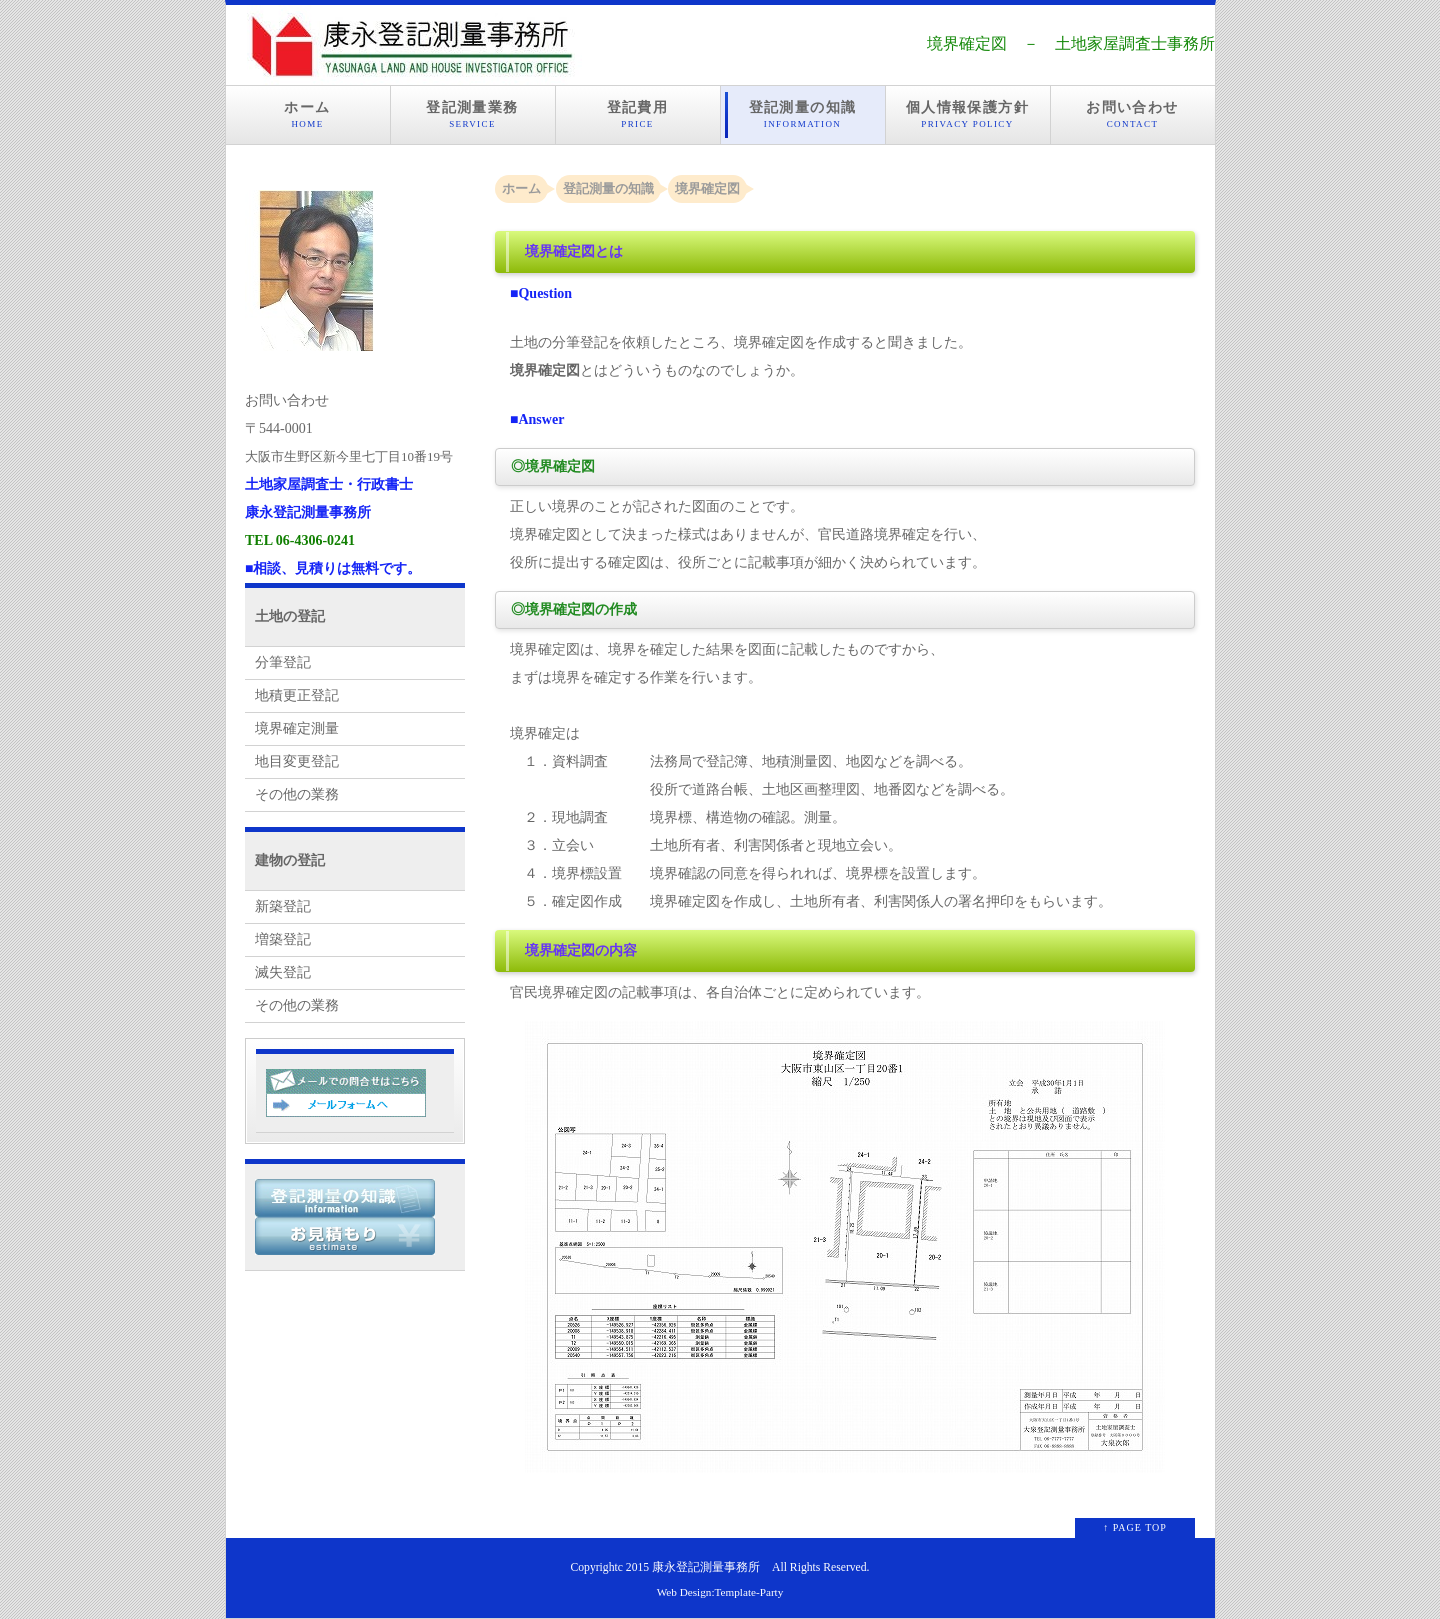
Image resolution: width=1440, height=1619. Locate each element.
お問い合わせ (1133, 115)
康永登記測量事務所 (706, 1567)
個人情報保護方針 (968, 115)
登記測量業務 (473, 115)
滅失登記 (283, 972)
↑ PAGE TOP (1135, 1527)
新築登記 (283, 906)
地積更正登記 (297, 695)
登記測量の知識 (803, 115)
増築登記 (283, 939)
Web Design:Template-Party (720, 1592)
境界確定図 (707, 188)
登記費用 (638, 115)
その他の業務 (297, 794)
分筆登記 (283, 662)
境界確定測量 (297, 728)
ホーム (308, 115)
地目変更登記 (297, 761)
